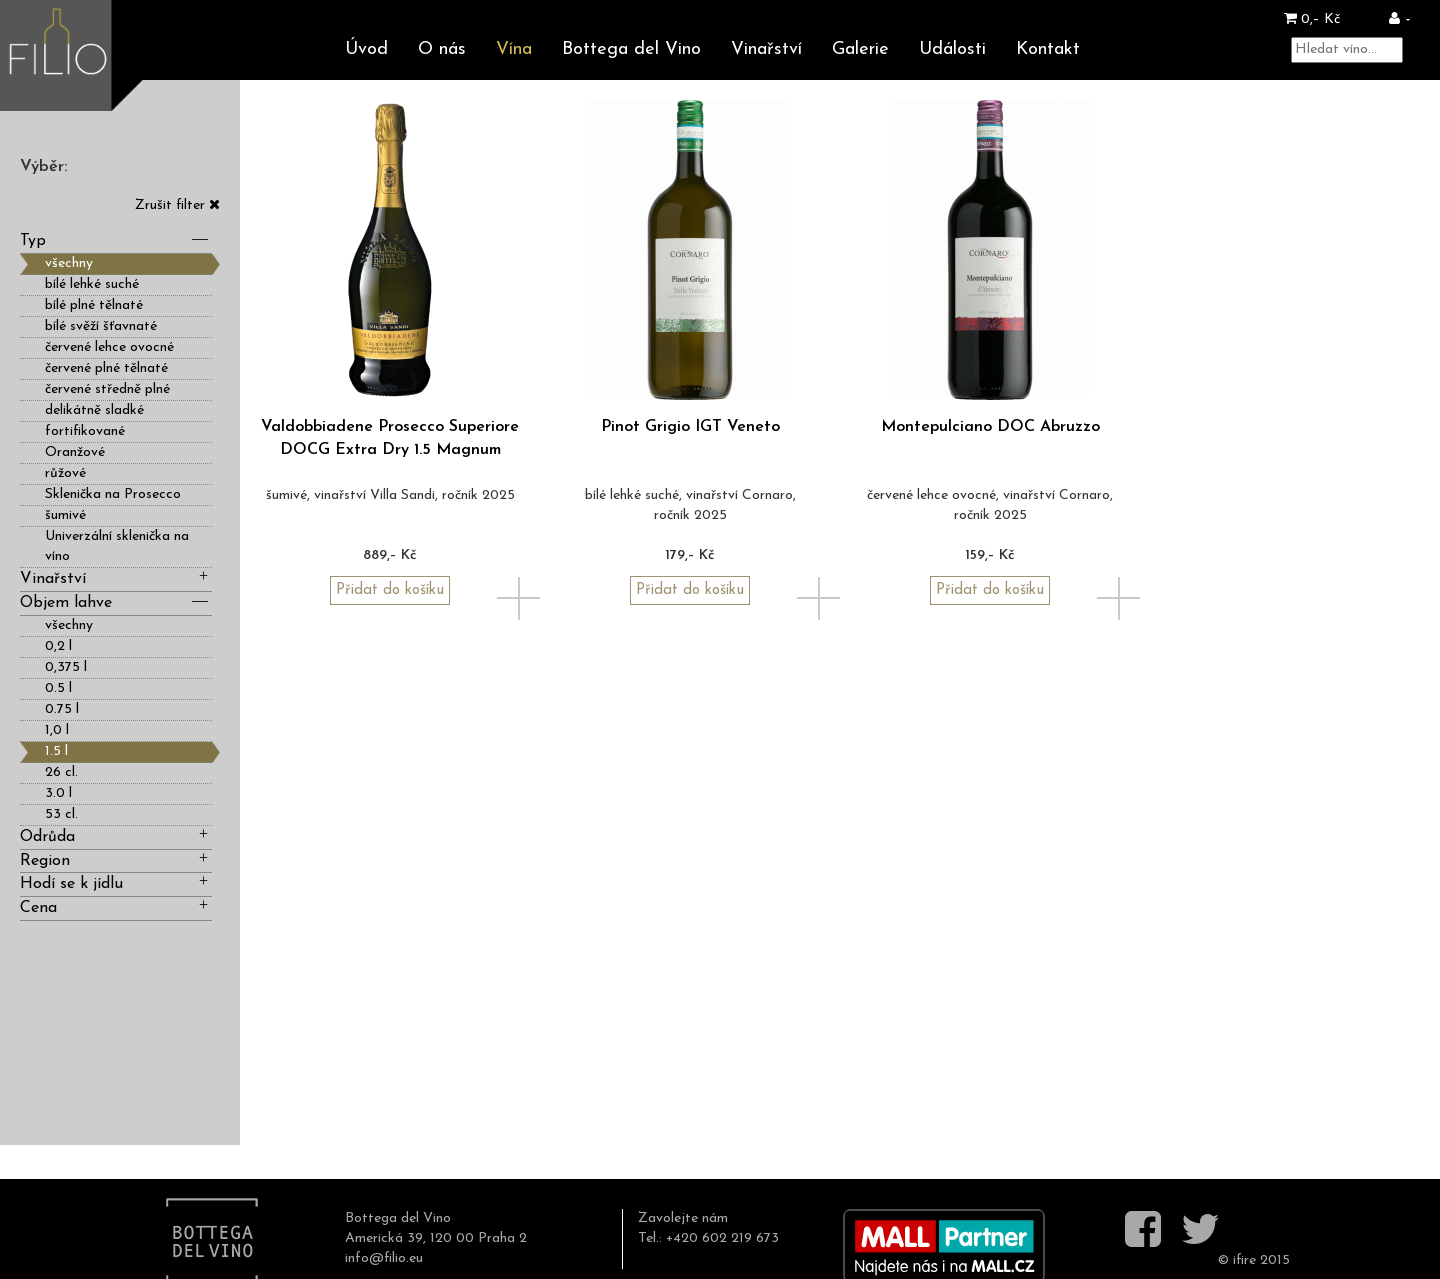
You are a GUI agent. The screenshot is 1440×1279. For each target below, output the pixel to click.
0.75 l (62, 709)
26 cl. (61, 772)
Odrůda (116, 835)
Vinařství (766, 49)
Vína (514, 49)
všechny (69, 263)
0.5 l (58, 688)
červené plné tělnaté (106, 368)
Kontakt (1048, 49)
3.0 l (58, 793)
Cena (116, 906)
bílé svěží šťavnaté (101, 326)
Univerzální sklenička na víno (117, 546)
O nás (442, 49)
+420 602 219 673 (722, 1238)
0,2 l (58, 646)
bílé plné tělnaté (94, 305)
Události (952, 49)
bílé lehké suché (92, 284)
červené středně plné (107, 389)
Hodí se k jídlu (116, 882)
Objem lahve (116, 601)
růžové (65, 473)
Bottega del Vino (631, 49)
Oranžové (75, 452)
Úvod (366, 49)
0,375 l (66, 667)
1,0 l (57, 730)
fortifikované (85, 431)
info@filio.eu (384, 1258)
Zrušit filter (177, 205)
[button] (1399, 19)
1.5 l (56, 751)
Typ (116, 239)
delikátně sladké (94, 410)
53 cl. (61, 814)
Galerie (860, 49)
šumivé (65, 515)
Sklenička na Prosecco (113, 494)
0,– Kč (1312, 19)
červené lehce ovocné (109, 347)
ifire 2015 (1261, 1260)
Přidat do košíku (390, 590)
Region (116, 859)
